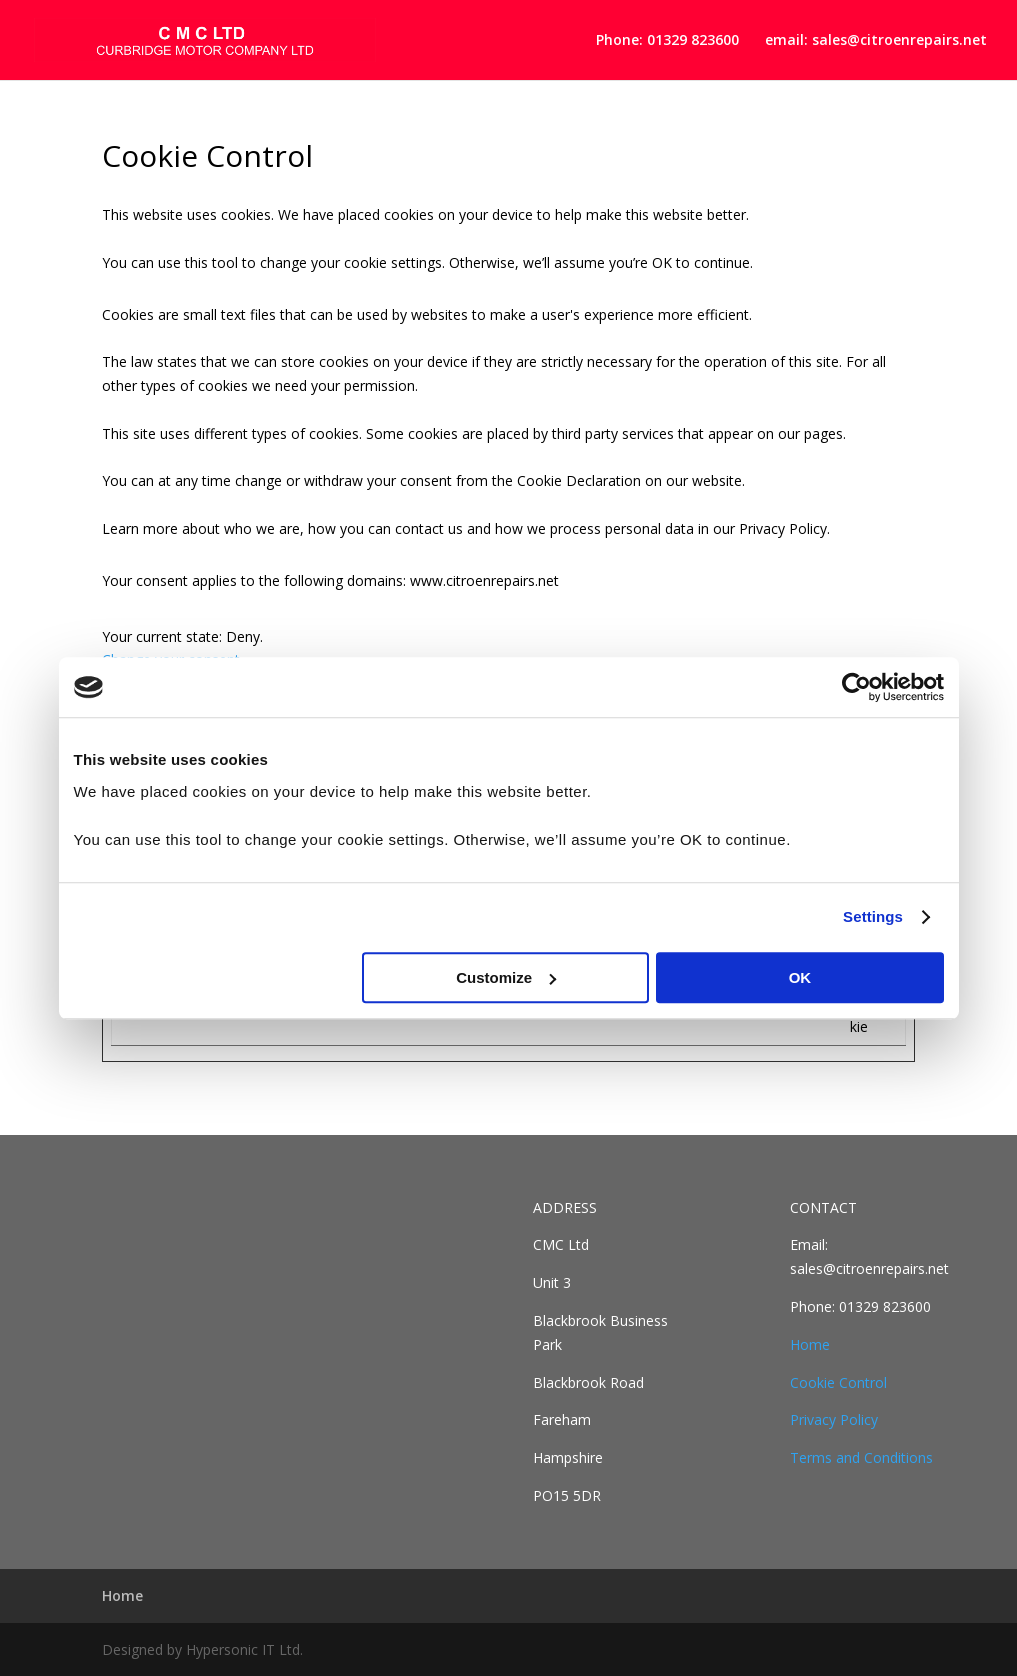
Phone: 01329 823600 (667, 41)
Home (810, 1344)
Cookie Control (838, 1382)
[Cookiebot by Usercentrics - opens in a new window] (856, 687)
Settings (873, 916)
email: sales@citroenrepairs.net (876, 41)
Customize (506, 977)
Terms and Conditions (861, 1457)
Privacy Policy (834, 1419)
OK (800, 977)
